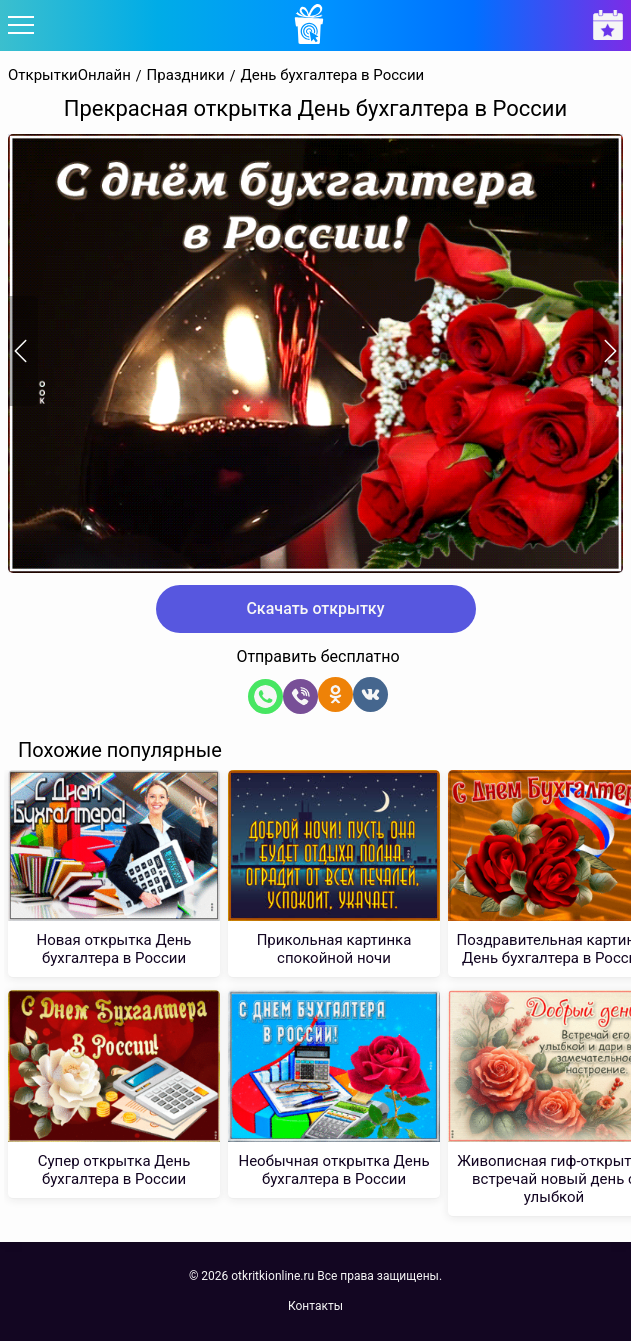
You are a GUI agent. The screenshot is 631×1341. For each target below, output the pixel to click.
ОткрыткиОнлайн (69, 75)
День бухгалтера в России (332, 75)
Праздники (186, 75)
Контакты (315, 1306)
